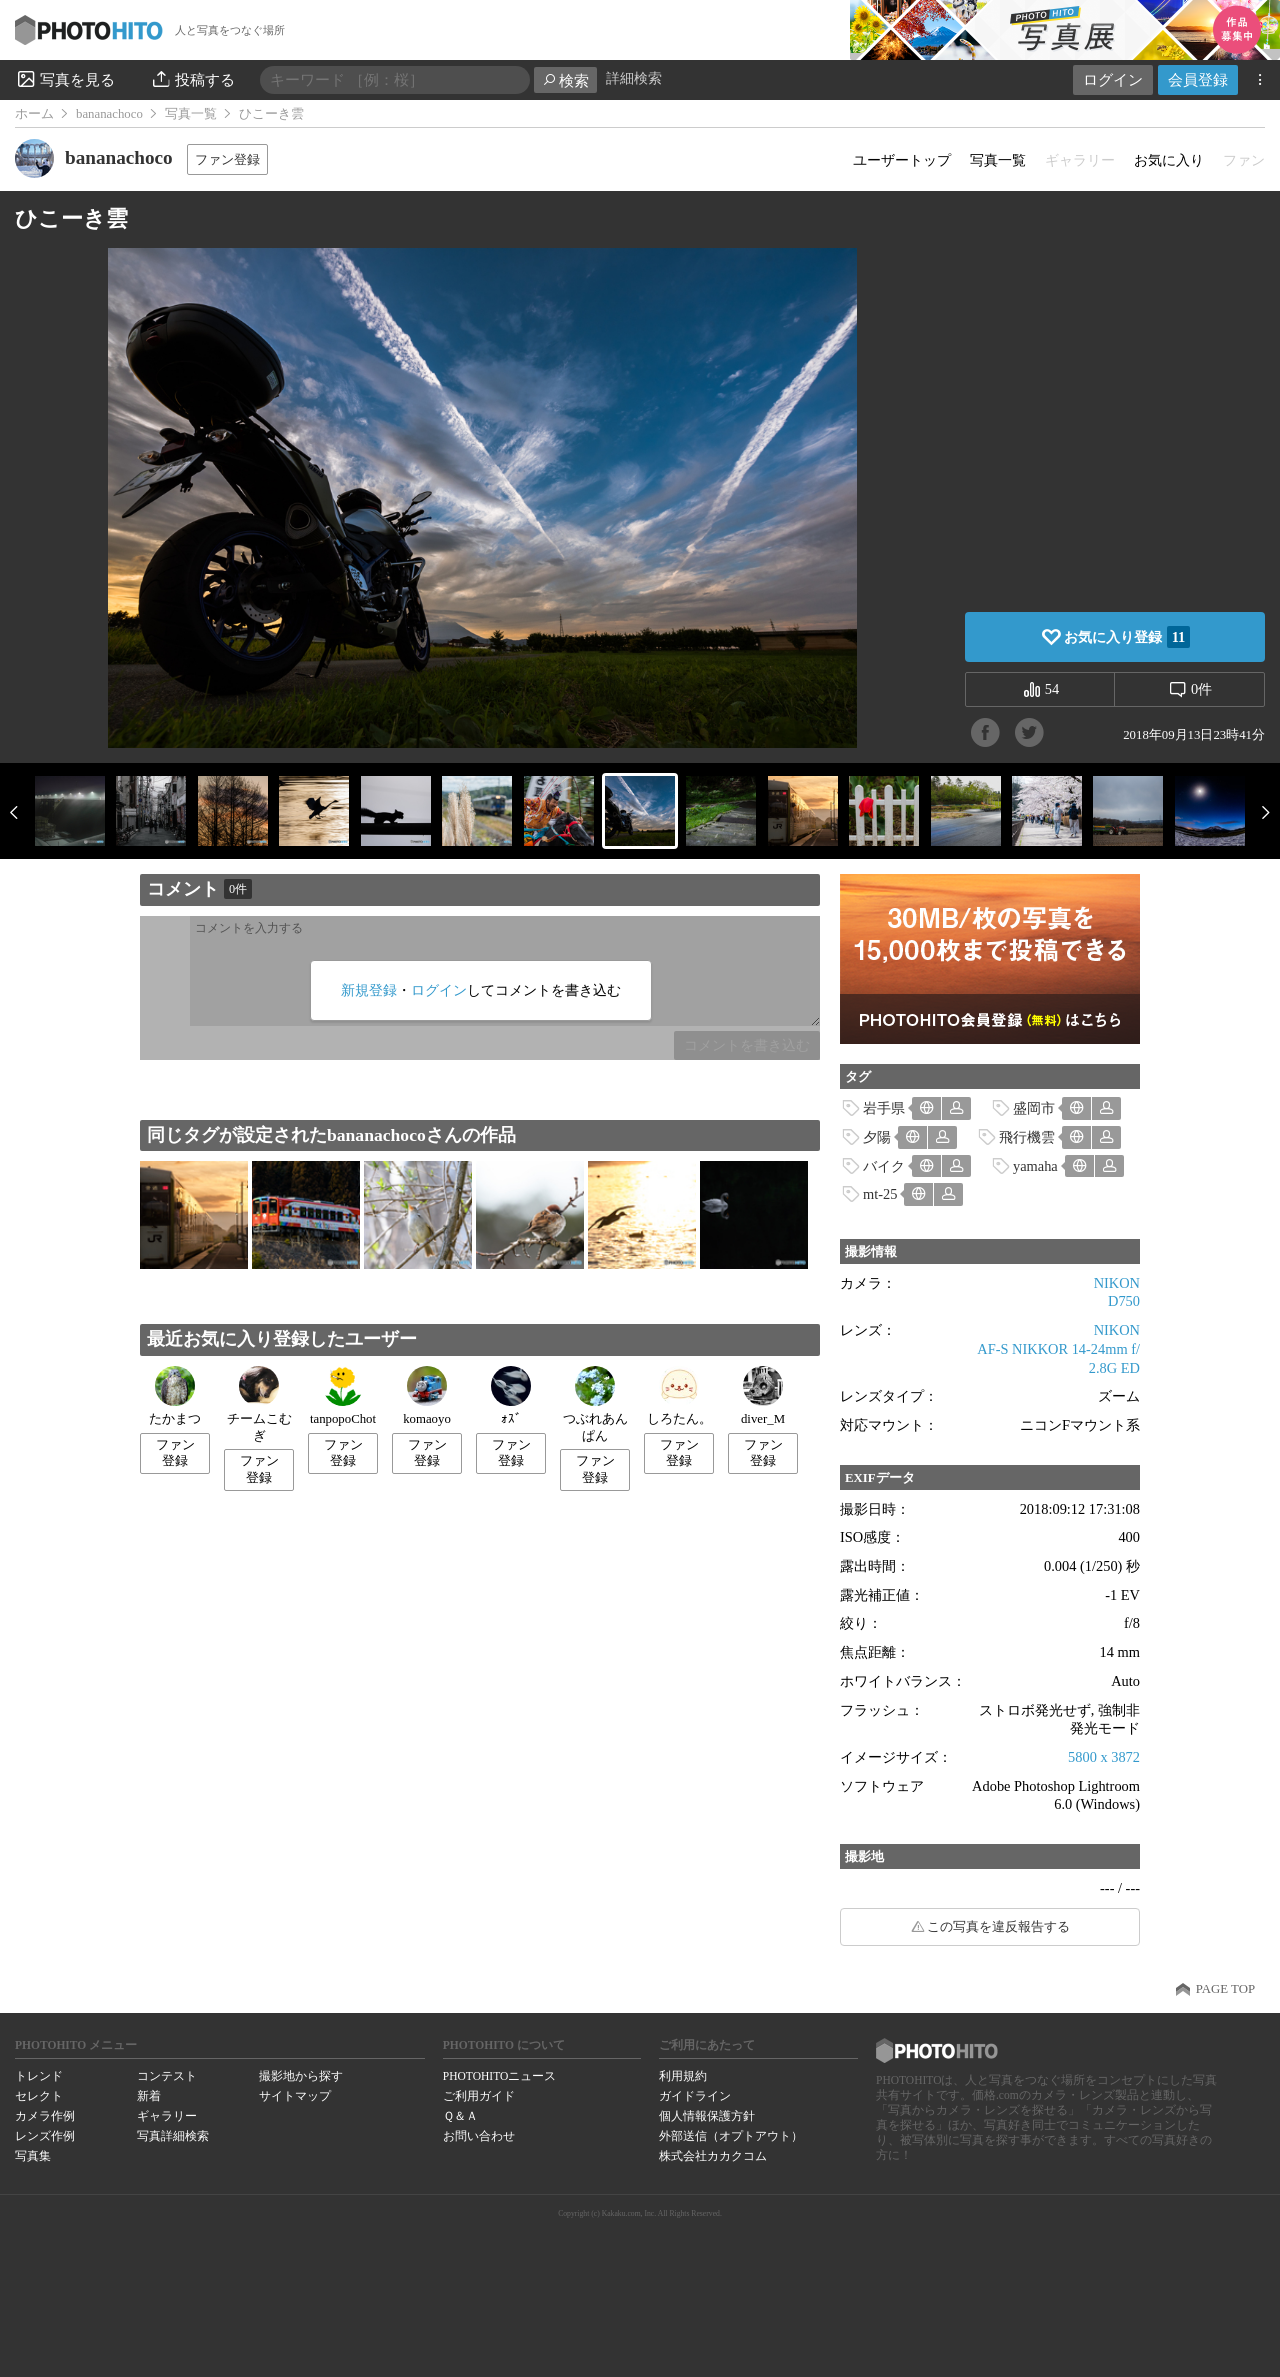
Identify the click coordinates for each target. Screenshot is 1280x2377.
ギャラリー (167, 2116)
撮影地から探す (301, 2076)
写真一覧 (191, 114)
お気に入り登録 (1127, 637)
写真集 (33, 2156)
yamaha (1035, 1166)
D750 (1124, 1301)
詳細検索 (634, 78)
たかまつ (175, 1396)
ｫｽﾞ (511, 1396)
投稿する (192, 79)
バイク (884, 1166)
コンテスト (167, 2076)
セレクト (39, 2096)
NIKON (1117, 1283)
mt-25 (880, 1194)
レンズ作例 (45, 2136)
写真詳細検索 (173, 2136)
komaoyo (427, 1396)
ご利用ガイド (479, 2096)
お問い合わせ (479, 2136)
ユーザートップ (902, 160)
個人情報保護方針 (707, 2116)
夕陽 (877, 1137)
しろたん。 (679, 1396)
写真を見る (65, 79)
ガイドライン (695, 2096)
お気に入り (1169, 160)
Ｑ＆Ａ (460, 2116)
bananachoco (109, 114)
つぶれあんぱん (595, 1404)
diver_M (763, 1396)
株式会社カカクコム (713, 2156)
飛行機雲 (1027, 1137)
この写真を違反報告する (998, 1927)
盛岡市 (1034, 1108)
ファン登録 (227, 159)
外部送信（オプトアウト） (731, 2136)
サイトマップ (295, 2096)
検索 (565, 80)
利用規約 (683, 2076)
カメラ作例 (45, 2116)
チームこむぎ (259, 1404)
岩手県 (884, 1108)
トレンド (39, 2076)
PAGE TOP (1225, 1989)
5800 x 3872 (1104, 1757)
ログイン (1113, 79)
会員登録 (1198, 79)
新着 (149, 2096)
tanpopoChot (343, 1396)
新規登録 (369, 990)
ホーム (34, 114)
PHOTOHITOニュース (499, 2076)
